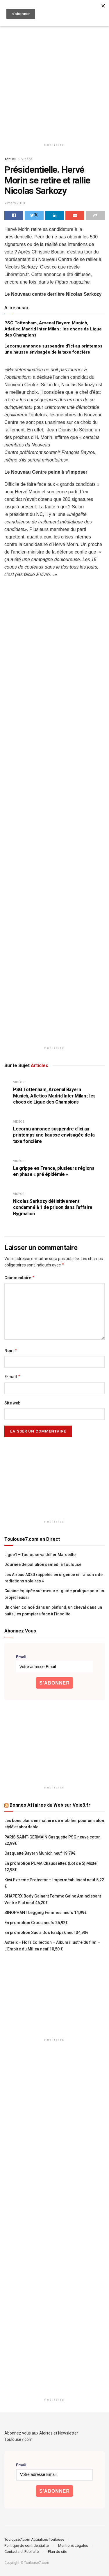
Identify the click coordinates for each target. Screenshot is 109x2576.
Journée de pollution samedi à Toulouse (42, 1564)
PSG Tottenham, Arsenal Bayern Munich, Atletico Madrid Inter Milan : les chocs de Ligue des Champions (53, 329)
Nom (10, 1350)
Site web (12, 1403)
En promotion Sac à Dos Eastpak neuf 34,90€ (46, 1932)
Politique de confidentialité (26, 2545)
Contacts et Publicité (21, 2551)
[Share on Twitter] (34, 215)
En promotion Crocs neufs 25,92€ (36, 1922)
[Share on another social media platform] (95, 215)
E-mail (12, 1377)
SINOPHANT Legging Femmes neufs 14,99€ (45, 1912)
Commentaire (19, 1278)
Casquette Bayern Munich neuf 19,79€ (39, 1853)
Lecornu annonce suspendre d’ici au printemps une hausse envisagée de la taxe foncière (53, 1135)
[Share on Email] (74, 215)
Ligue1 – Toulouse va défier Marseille (40, 1554)
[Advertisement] (54, 77)
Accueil (10, 159)
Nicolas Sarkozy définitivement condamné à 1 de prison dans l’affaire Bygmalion (52, 1207)
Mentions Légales (73, 2545)
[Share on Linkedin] (54, 215)
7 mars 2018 (14, 203)
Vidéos (27, 159)
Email (21, 1657)
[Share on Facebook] (13, 215)
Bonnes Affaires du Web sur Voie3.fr (50, 1805)
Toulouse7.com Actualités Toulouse (34, 2539)
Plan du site (57, 2551)
